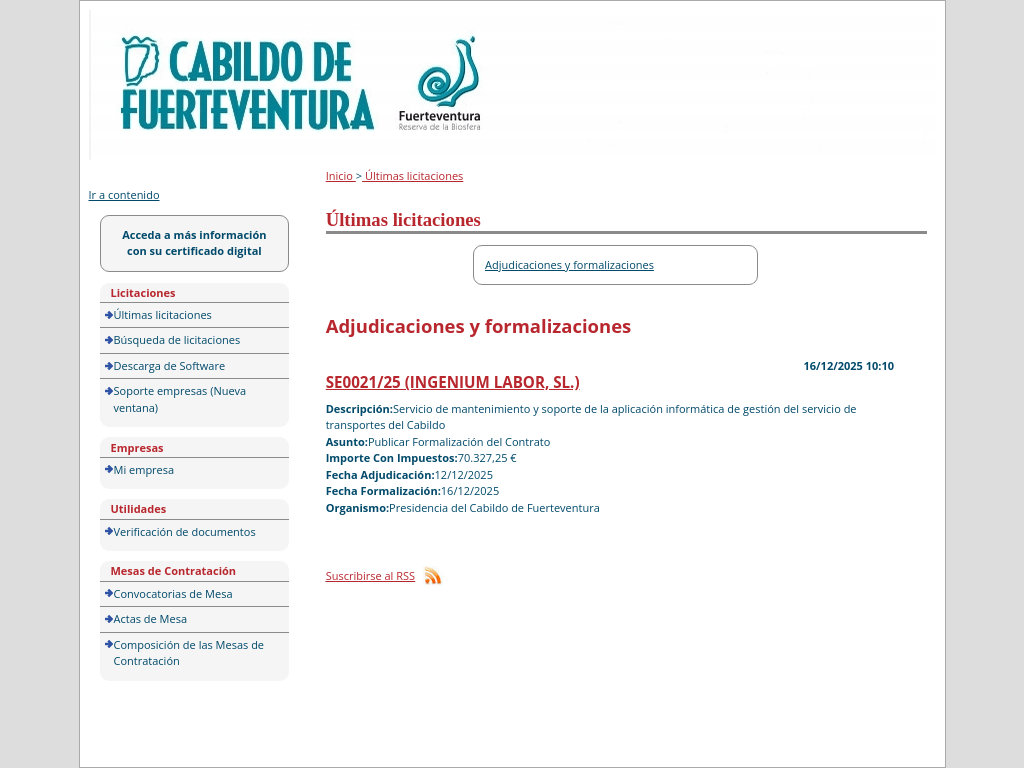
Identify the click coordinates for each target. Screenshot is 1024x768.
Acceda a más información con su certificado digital (194, 243)
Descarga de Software (170, 365)
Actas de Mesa (151, 618)
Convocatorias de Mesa (173, 593)
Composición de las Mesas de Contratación (189, 653)
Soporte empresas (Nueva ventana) (180, 399)
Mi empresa (144, 469)
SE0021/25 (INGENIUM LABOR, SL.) (453, 382)
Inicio (341, 175)
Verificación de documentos (185, 531)
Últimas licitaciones (163, 314)
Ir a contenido (124, 194)
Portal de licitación (151, 21)
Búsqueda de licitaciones (177, 339)
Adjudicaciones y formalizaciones (569, 264)
